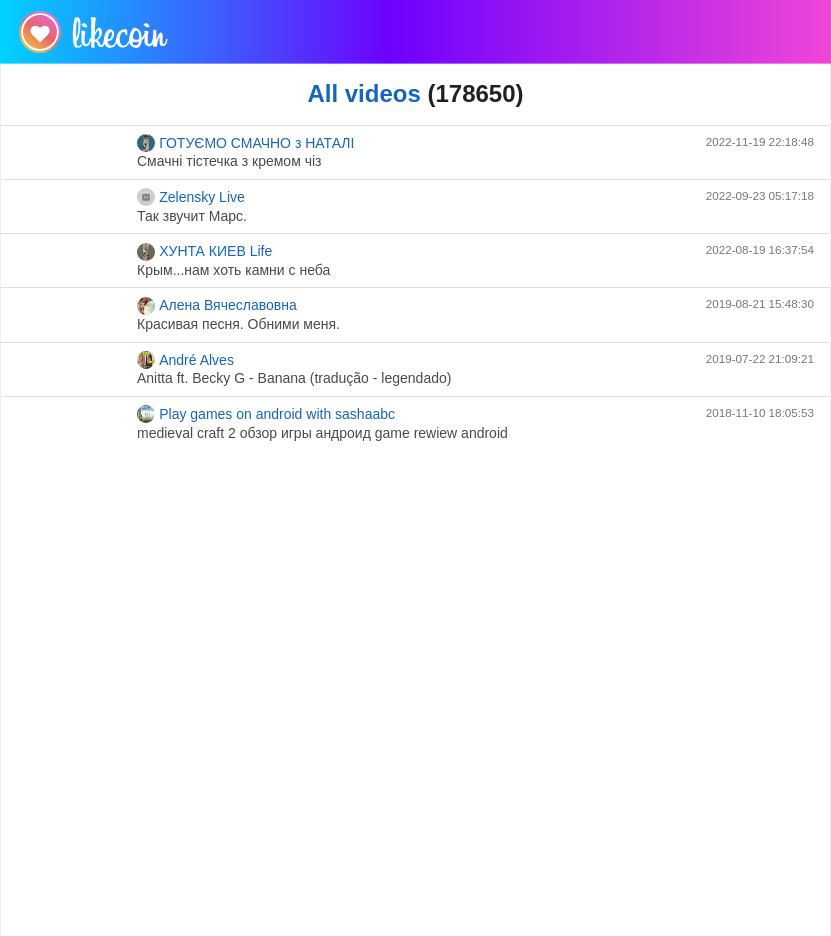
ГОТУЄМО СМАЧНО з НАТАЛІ (245, 143)
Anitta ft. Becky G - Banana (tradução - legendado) (294, 378)
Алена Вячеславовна (217, 306)
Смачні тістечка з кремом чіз (229, 161)
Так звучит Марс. (192, 216)
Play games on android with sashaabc (266, 414)
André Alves (185, 360)
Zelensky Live (191, 197)
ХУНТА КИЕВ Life (204, 252)
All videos (363, 93)
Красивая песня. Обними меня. (238, 324)
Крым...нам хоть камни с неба (233, 270)
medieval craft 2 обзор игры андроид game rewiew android (322, 433)
